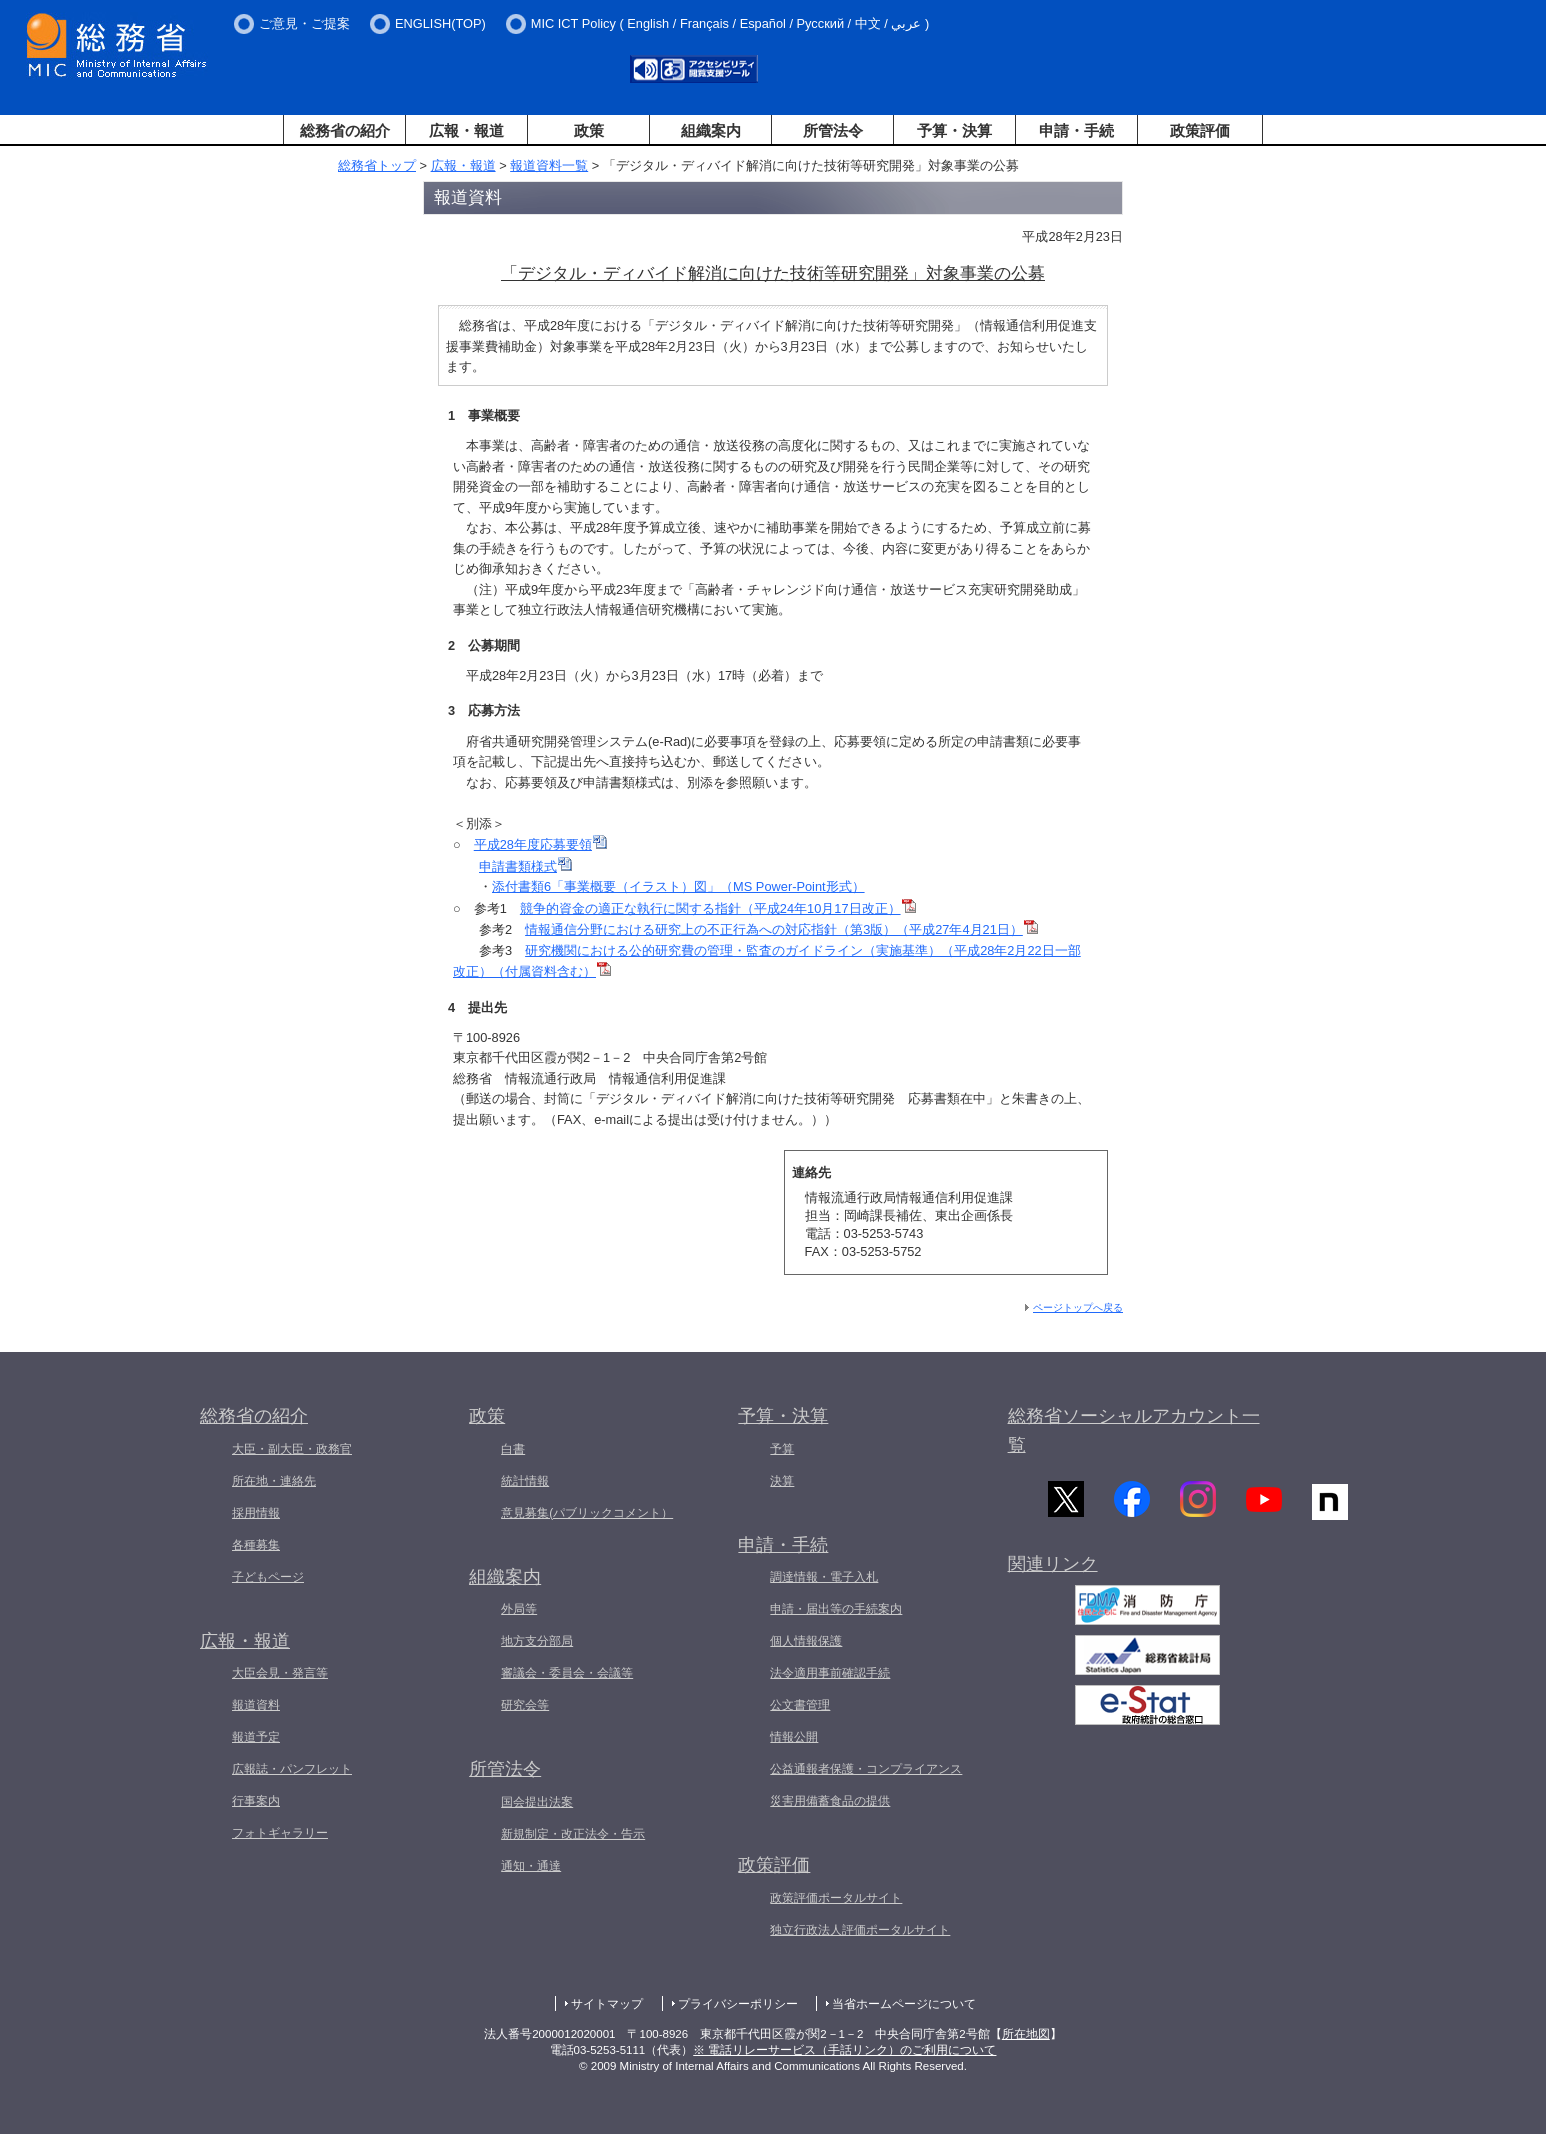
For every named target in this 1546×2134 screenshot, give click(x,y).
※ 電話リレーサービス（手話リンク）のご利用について (844, 2050)
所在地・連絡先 (274, 1481)
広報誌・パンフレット (292, 1769)
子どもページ (268, 1577)
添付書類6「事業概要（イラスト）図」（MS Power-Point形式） (678, 886)
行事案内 (256, 1801)
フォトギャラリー (280, 1833)
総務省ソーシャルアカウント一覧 (1134, 1430)
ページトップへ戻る (1078, 1307)
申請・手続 (1076, 130)
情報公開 (794, 1737)
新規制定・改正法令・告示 (573, 1834)
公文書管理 (800, 1705)
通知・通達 (531, 1866)
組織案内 (711, 130)
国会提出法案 (537, 1802)
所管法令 (833, 130)
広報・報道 (466, 130)
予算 (782, 1449)
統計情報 (525, 1481)
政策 (589, 130)
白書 (513, 1449)
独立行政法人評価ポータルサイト (860, 1930)
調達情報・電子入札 (824, 1577)
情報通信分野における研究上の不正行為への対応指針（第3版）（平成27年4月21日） (781, 929)
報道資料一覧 (549, 165)
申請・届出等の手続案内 (836, 1609)
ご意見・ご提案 (304, 23)
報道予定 (256, 1737)
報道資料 (256, 1705)
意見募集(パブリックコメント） (587, 1513)
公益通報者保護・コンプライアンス (866, 1769)
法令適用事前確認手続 (830, 1673)
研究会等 (525, 1705)
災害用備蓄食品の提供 (830, 1801)
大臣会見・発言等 (280, 1673)
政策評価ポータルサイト (836, 1898)
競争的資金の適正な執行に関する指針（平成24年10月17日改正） (718, 908)
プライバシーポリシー (738, 2004)
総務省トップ (377, 165)
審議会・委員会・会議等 (567, 1673)
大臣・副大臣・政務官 (292, 1449)
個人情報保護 (806, 1641)
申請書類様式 (525, 866)
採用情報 (256, 1513)
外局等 (519, 1609)
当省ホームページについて (904, 2004)
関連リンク (1053, 1571)
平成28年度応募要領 (540, 844)
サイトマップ (607, 2004)
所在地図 (1026, 2034)
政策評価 (1200, 130)
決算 (782, 1481)
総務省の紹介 (345, 130)
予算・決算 (954, 130)
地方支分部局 (537, 1641)
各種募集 (256, 1545)
